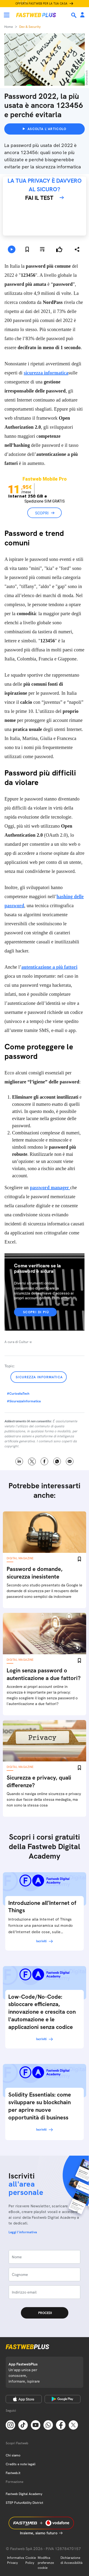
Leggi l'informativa (23, 2232)
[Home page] (36, 15)
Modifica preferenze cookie (46, 2563)
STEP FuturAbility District (24, 2503)
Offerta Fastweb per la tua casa (41, 3)
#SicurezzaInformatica (24, 1401)
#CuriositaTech (18, 1393)
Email (70, 1461)
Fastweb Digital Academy (24, 2494)
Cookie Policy (30, 2560)
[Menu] (6, 15)
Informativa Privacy (15, 2560)
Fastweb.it (13, 2473)
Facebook (44, 1461)
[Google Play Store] (63, 2399)
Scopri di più (36, 1312)
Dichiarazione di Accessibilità (71, 2560)
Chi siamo (13, 2455)
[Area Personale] (82, 15)
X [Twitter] (32, 1461)
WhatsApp (57, 1461)
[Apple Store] (24, 2399)
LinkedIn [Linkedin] (19, 1461)
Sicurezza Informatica (39, 1377)
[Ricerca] (74, 15)
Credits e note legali (20, 2464)
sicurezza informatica (46, 372)
